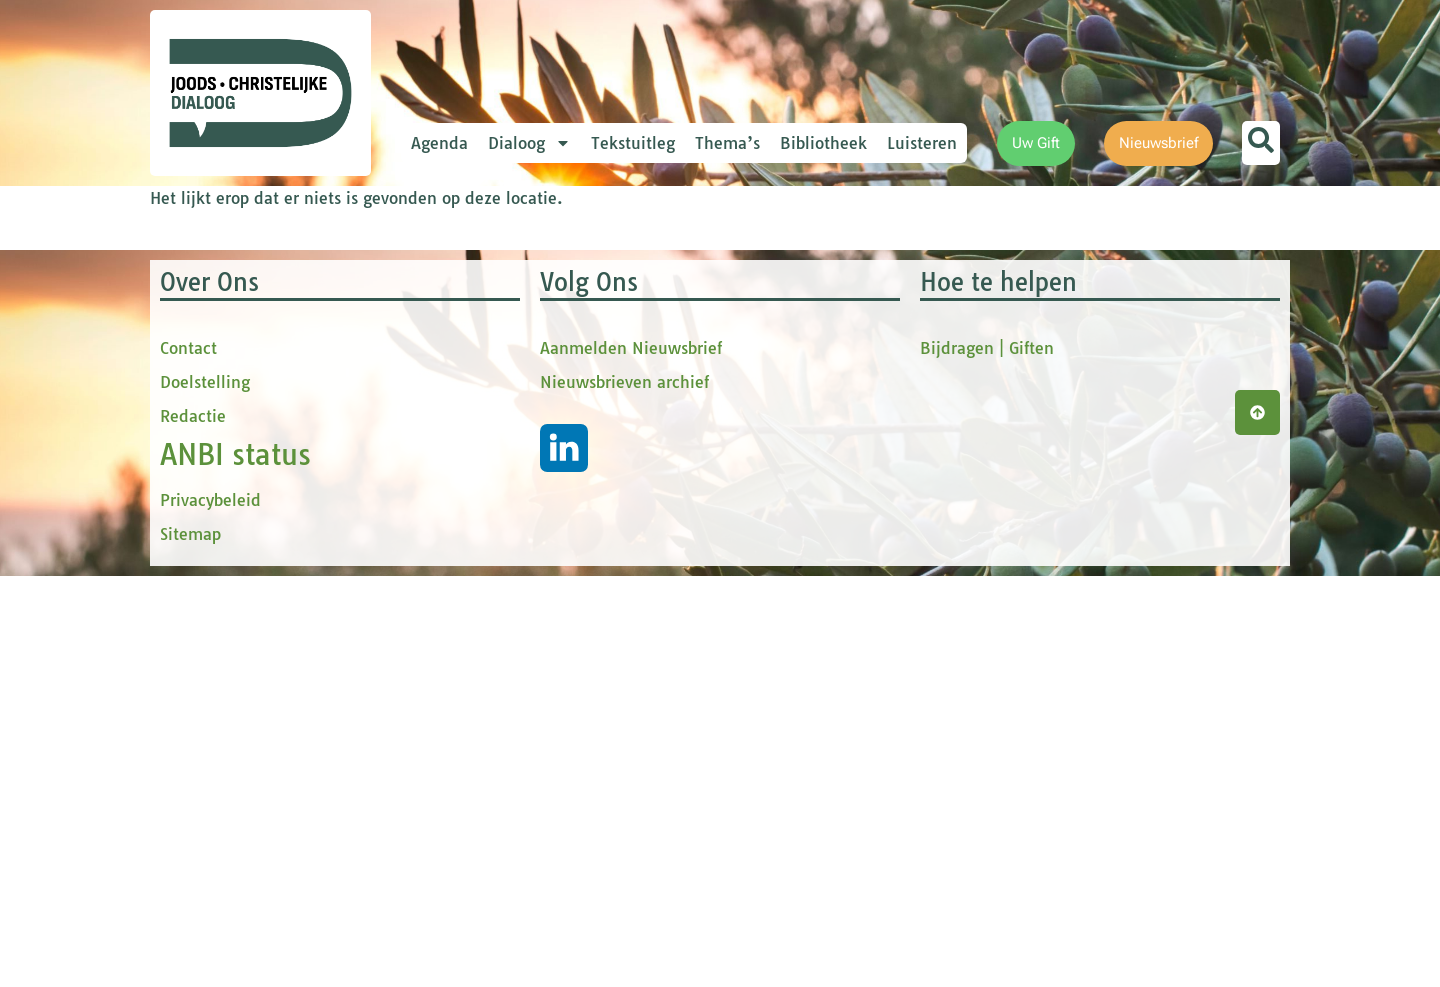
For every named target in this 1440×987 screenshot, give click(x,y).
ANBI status (235, 865)
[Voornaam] (585, 381)
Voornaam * (494, 350)
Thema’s (727, 143)
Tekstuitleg (633, 143)
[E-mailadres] (585, 315)
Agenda (439, 143)
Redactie (193, 827)
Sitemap (190, 945)
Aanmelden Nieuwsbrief (631, 759)
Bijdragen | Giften (987, 759)
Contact (188, 759)
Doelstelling (205, 793)
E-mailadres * (500, 283)
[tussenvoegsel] (585, 447)
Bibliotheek (823, 143)
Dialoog (529, 143)
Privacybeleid (210, 911)
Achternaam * (500, 482)
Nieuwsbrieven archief (624, 793)
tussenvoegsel (504, 416)
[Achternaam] (585, 513)
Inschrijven (585, 566)
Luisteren (922, 143)
